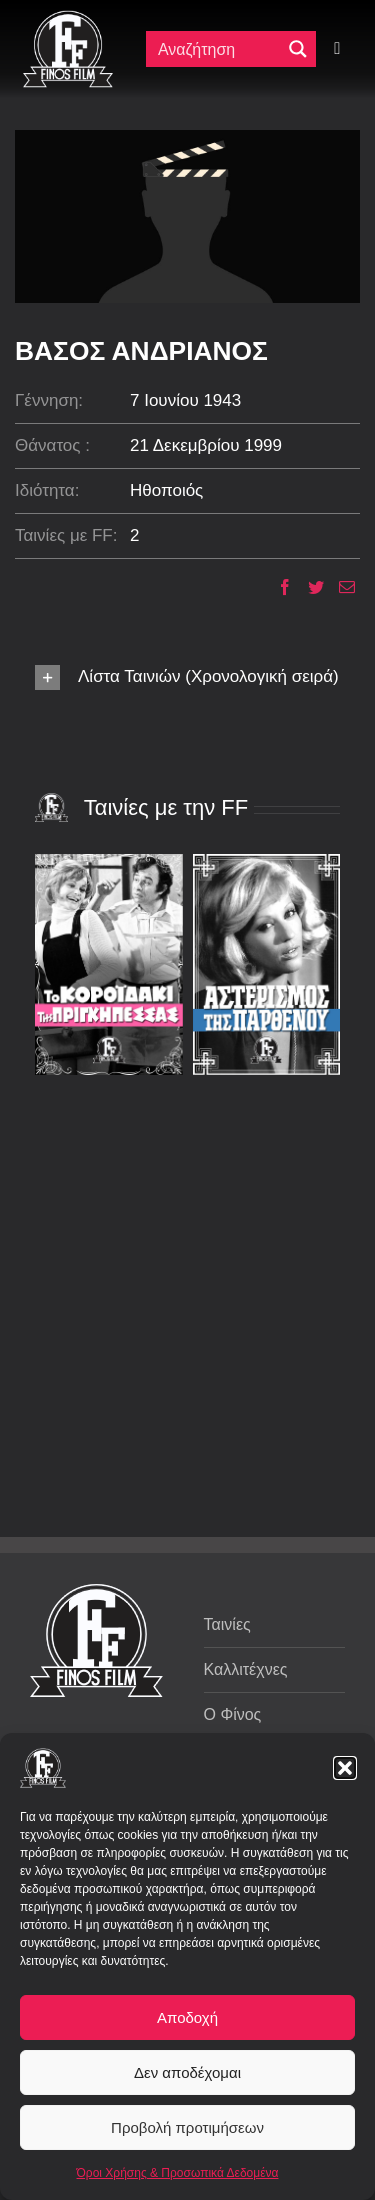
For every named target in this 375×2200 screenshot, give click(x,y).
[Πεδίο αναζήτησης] (218, 49)
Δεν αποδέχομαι (187, 2072)
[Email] (339, 587)
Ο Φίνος (233, 1714)
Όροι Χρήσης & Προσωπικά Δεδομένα (178, 2173)
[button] (345, 1768)
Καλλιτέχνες (246, 1669)
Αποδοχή (187, 2017)
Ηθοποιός (166, 490)
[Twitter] (308, 587)
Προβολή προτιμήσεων (187, 2127)
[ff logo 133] (68, 18)
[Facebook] (277, 587)
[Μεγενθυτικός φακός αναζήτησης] (298, 49)
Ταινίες (227, 1624)
